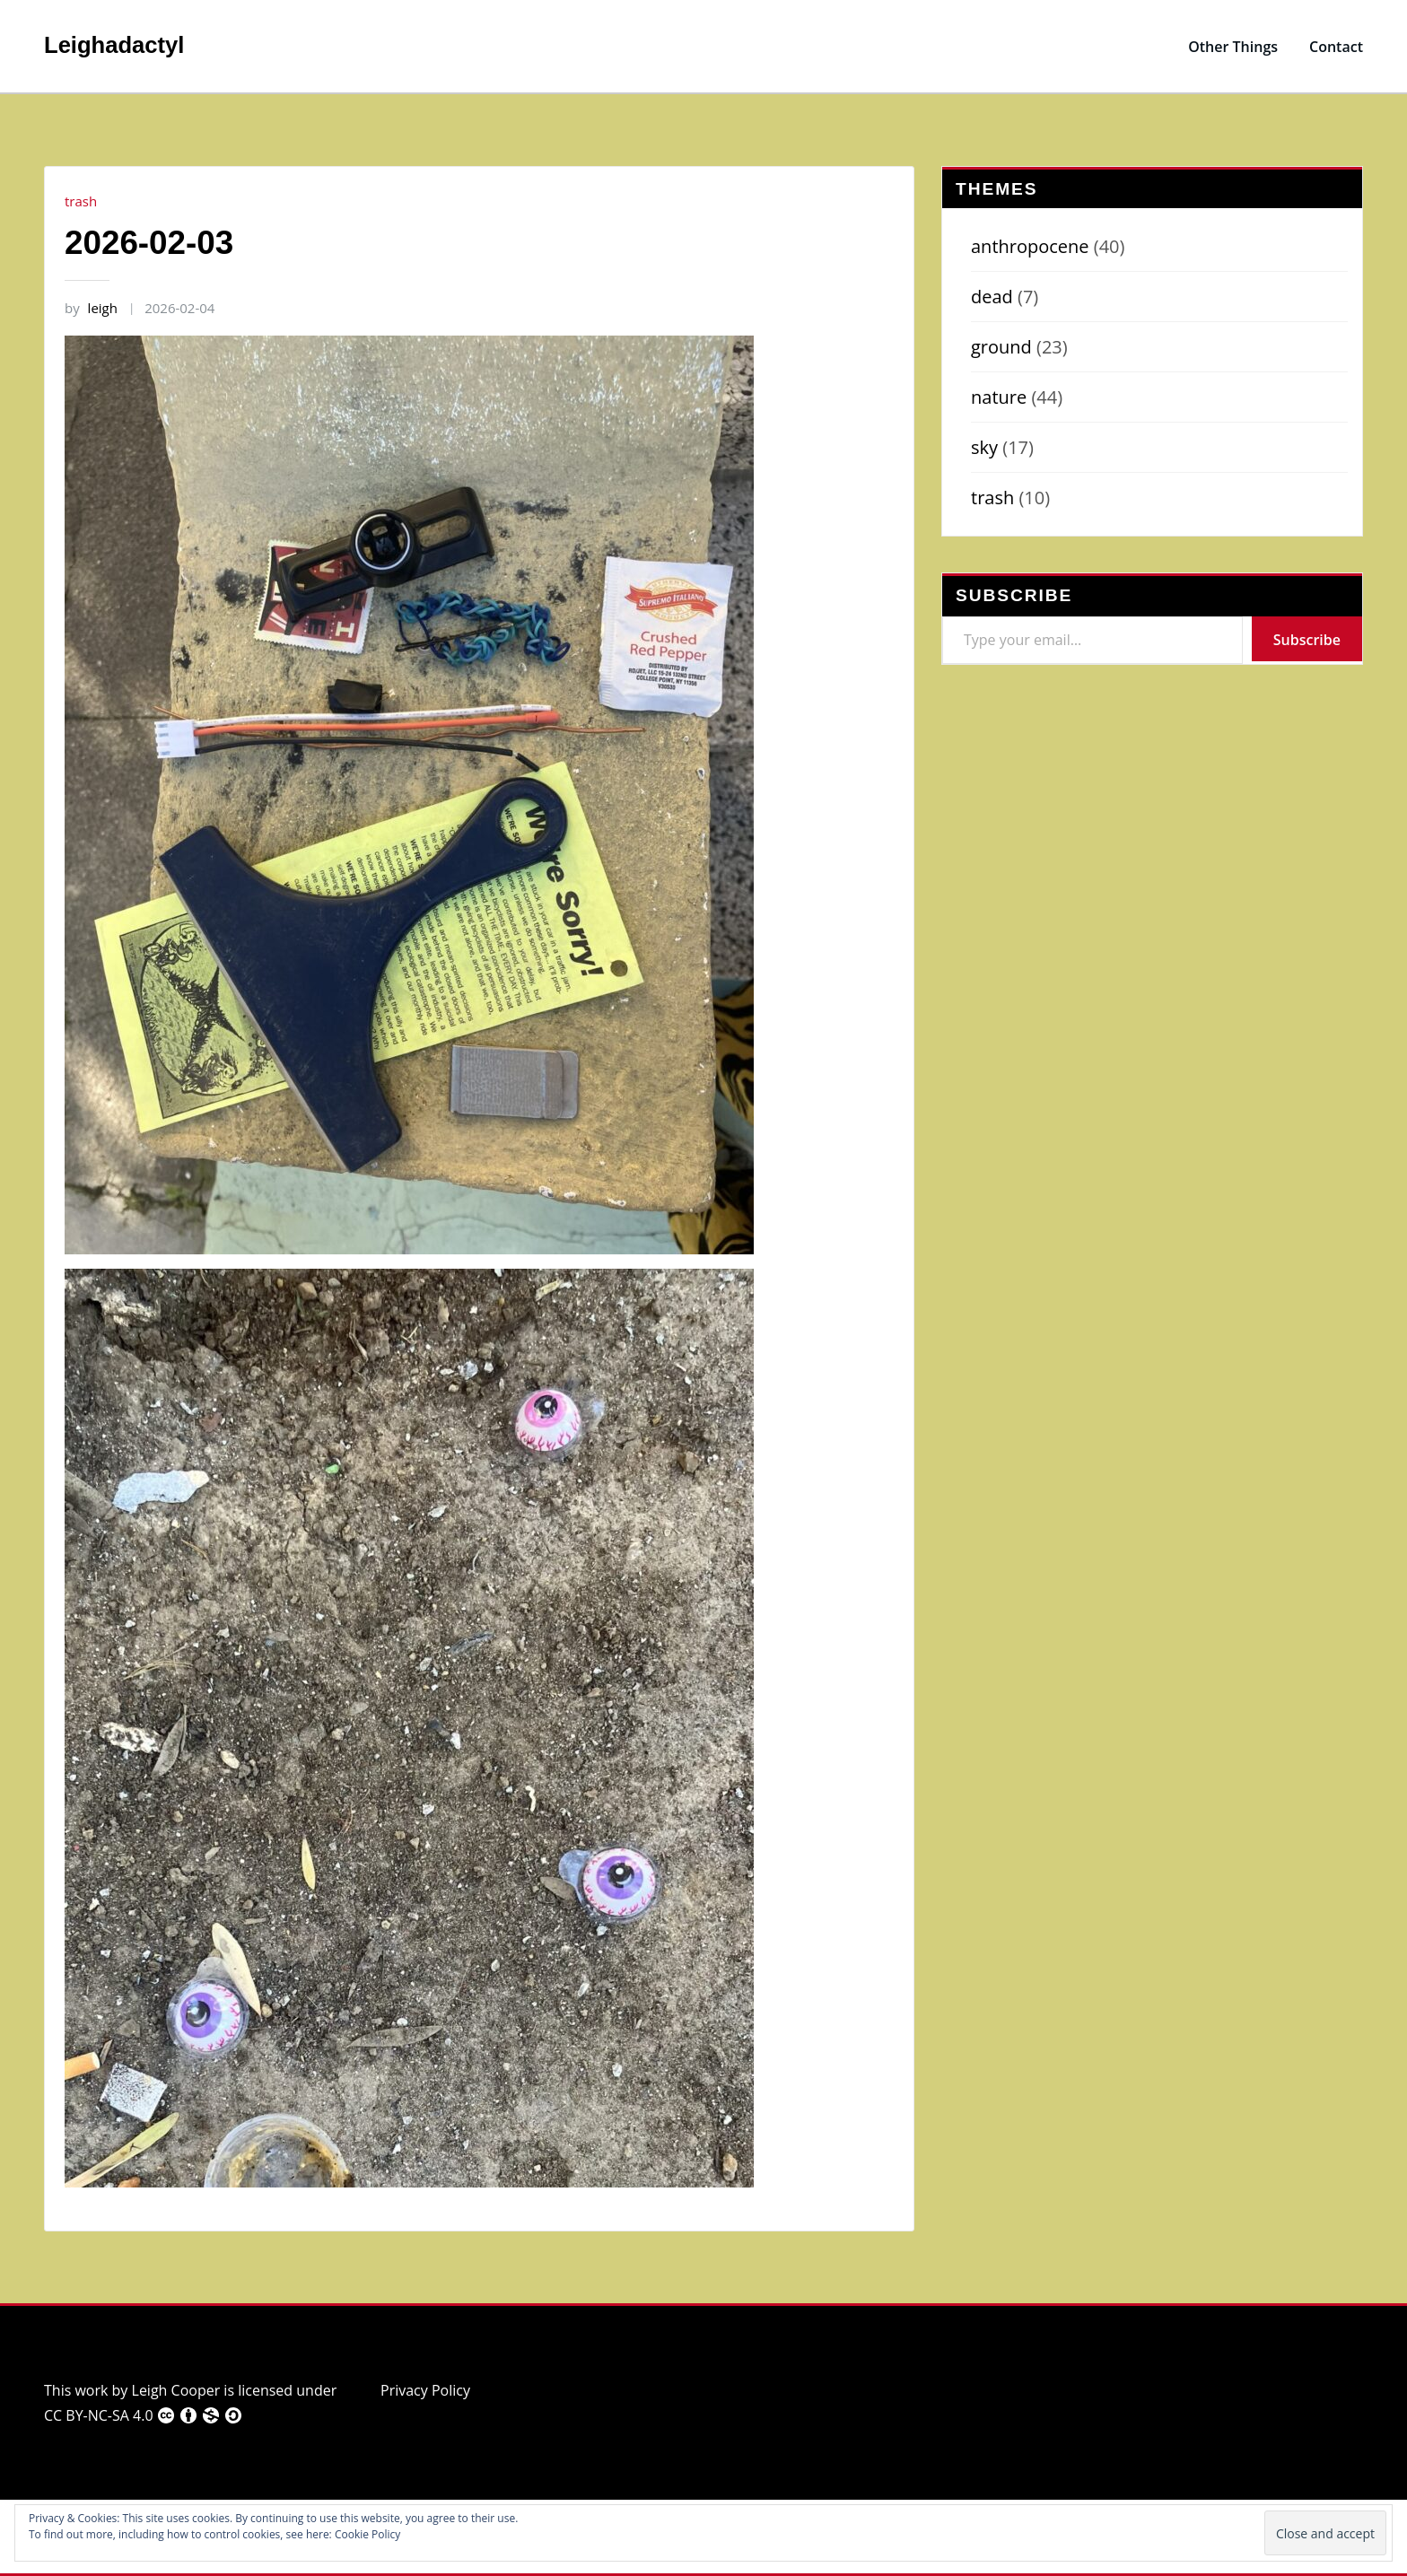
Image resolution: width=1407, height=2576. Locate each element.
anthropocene (1030, 246)
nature (999, 397)
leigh (91, 308)
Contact (1336, 47)
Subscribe (1307, 640)
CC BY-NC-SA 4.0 (143, 2415)
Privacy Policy (425, 2390)
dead (992, 296)
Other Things (1233, 47)
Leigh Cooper (176, 2390)
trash (81, 201)
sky (984, 447)
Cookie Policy (367, 2534)
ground (1001, 347)
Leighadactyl (114, 44)
